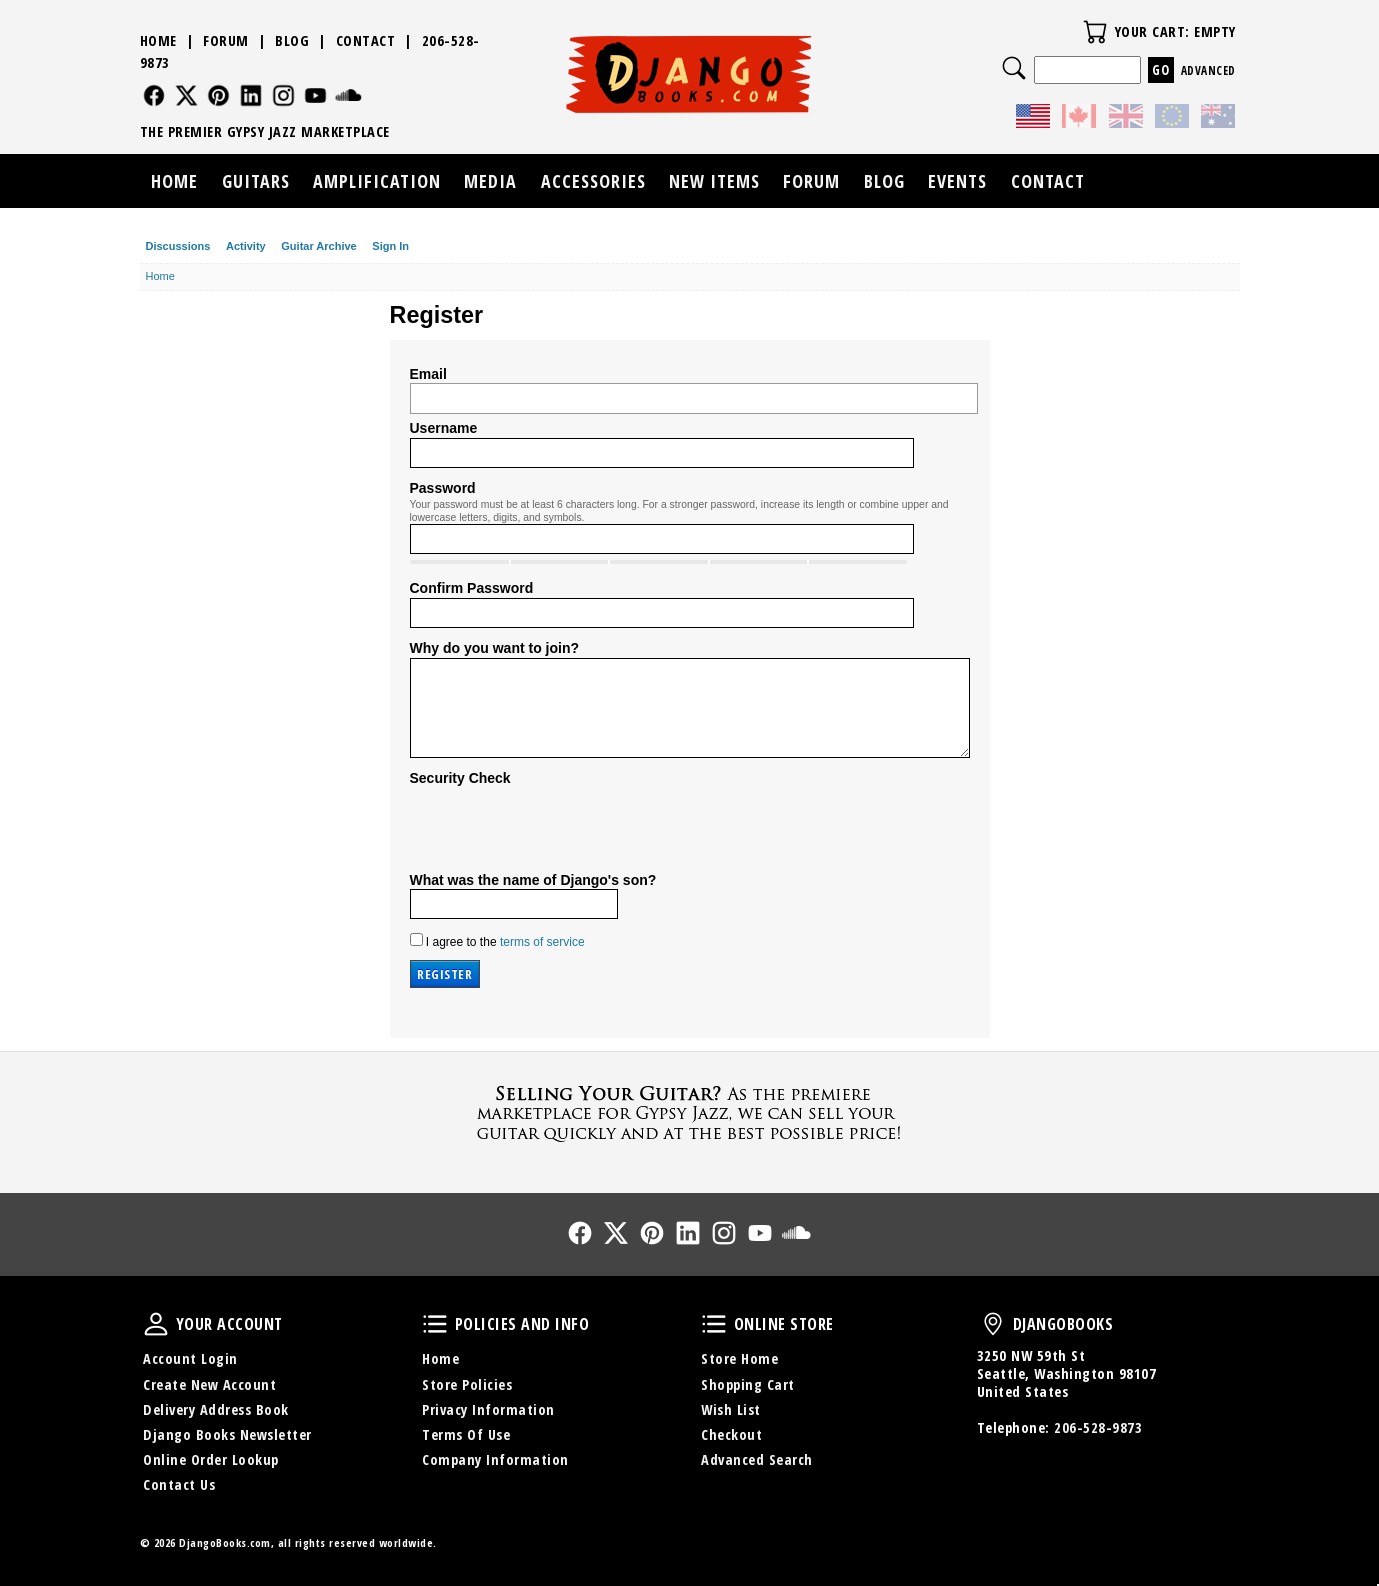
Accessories (593, 181)
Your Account (156, 1324)
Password (443, 488)
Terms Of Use (466, 1434)
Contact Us (179, 1484)
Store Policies (467, 1384)
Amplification (377, 181)
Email (428, 374)
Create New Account (209, 1384)
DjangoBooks (993, 1324)
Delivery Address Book (216, 1409)
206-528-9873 (1098, 1427)
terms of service (542, 942)
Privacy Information (488, 1409)
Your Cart (1095, 32)
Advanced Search (757, 1459)
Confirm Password (472, 588)
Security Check (460, 778)
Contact (366, 40)
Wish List (731, 1409)
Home (158, 40)
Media (490, 181)
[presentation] (562, 827)
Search (1014, 68)
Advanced (1208, 70)
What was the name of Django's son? (533, 880)
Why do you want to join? (495, 648)
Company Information (495, 1459)
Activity (246, 246)
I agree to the (497, 941)
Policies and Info (435, 1324)
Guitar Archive (318, 246)
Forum (226, 40)
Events (957, 181)
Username (444, 428)
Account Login (190, 1358)
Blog (292, 40)
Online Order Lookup (211, 1459)
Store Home (739, 1358)
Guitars (256, 181)
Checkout (731, 1434)
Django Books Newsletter (227, 1434)
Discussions (178, 246)
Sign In (390, 246)
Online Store (714, 1324)
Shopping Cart (748, 1384)
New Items (714, 181)
